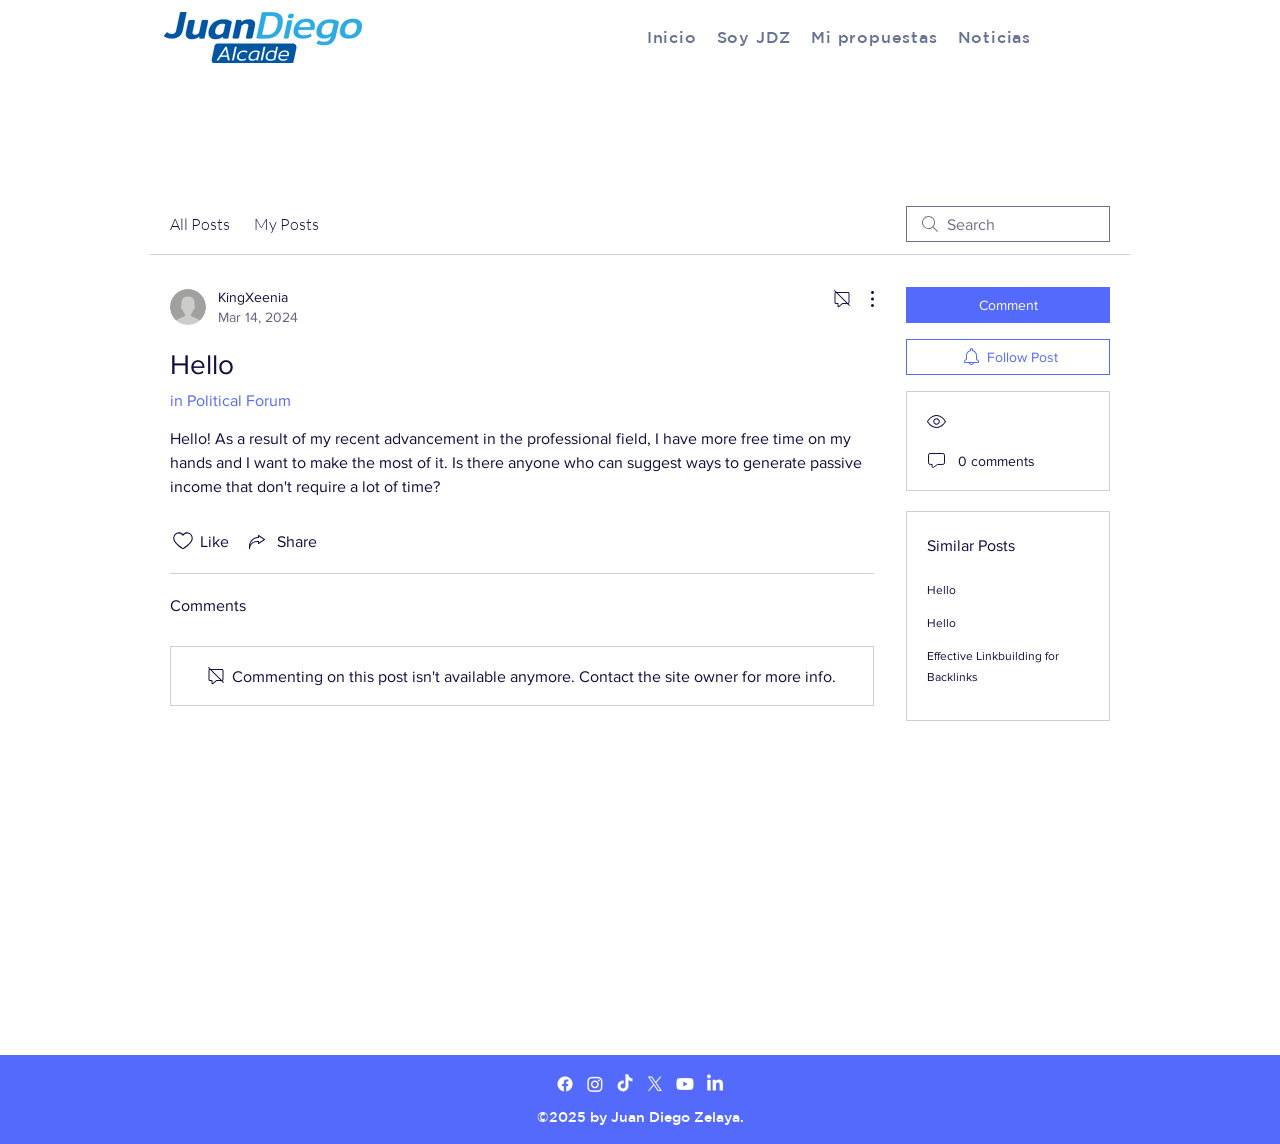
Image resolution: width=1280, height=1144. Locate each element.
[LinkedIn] (715, 1084)
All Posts (200, 224)
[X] (655, 1084)
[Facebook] (565, 1084)
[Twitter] (595, 1084)
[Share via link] (281, 541)
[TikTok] (625, 1084)
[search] (1008, 224)
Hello (941, 590)
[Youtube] (685, 1084)
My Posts (286, 224)
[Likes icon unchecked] (183, 541)
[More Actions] (862, 299)
